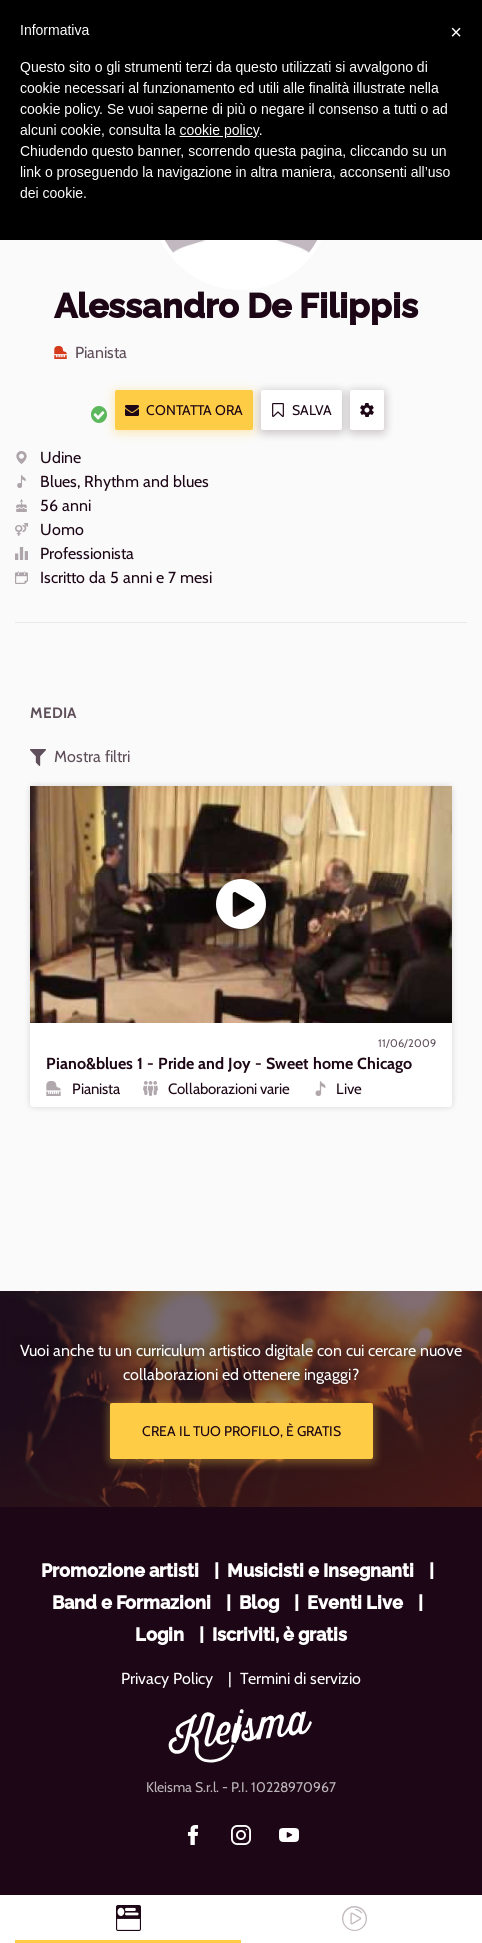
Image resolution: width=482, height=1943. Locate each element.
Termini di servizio (300, 1678)
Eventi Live (355, 1602)
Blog (259, 1602)
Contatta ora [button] (184, 410)
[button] (367, 410)
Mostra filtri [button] (80, 757)
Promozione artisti (120, 1570)
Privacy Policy (167, 1678)
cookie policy (219, 130)
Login (159, 1634)
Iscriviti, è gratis (279, 1634)
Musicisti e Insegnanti (320, 1570)
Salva (301, 410)
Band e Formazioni (131, 1602)
